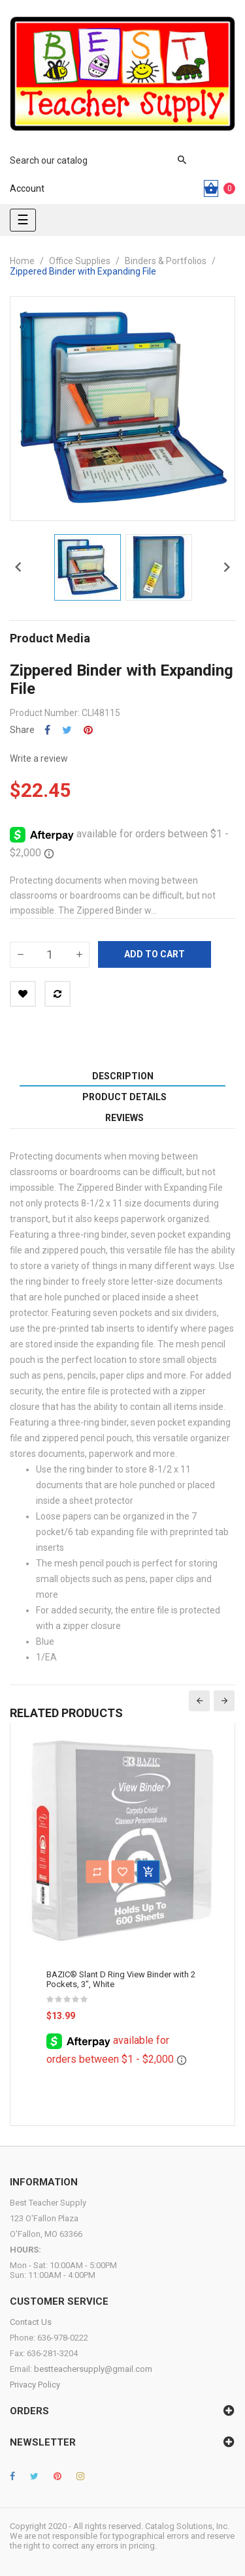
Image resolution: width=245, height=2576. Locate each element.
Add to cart (154, 954)
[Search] (91, 160)
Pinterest (88, 730)
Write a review (39, 758)
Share (47, 730)
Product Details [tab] (124, 1097)
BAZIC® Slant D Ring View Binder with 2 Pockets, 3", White (120, 1979)
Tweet (67, 730)
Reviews (124, 1118)
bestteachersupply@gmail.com (93, 2369)
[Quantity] (49, 954)
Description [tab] (123, 1076)
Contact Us (31, 2322)
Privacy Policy (35, 2384)
